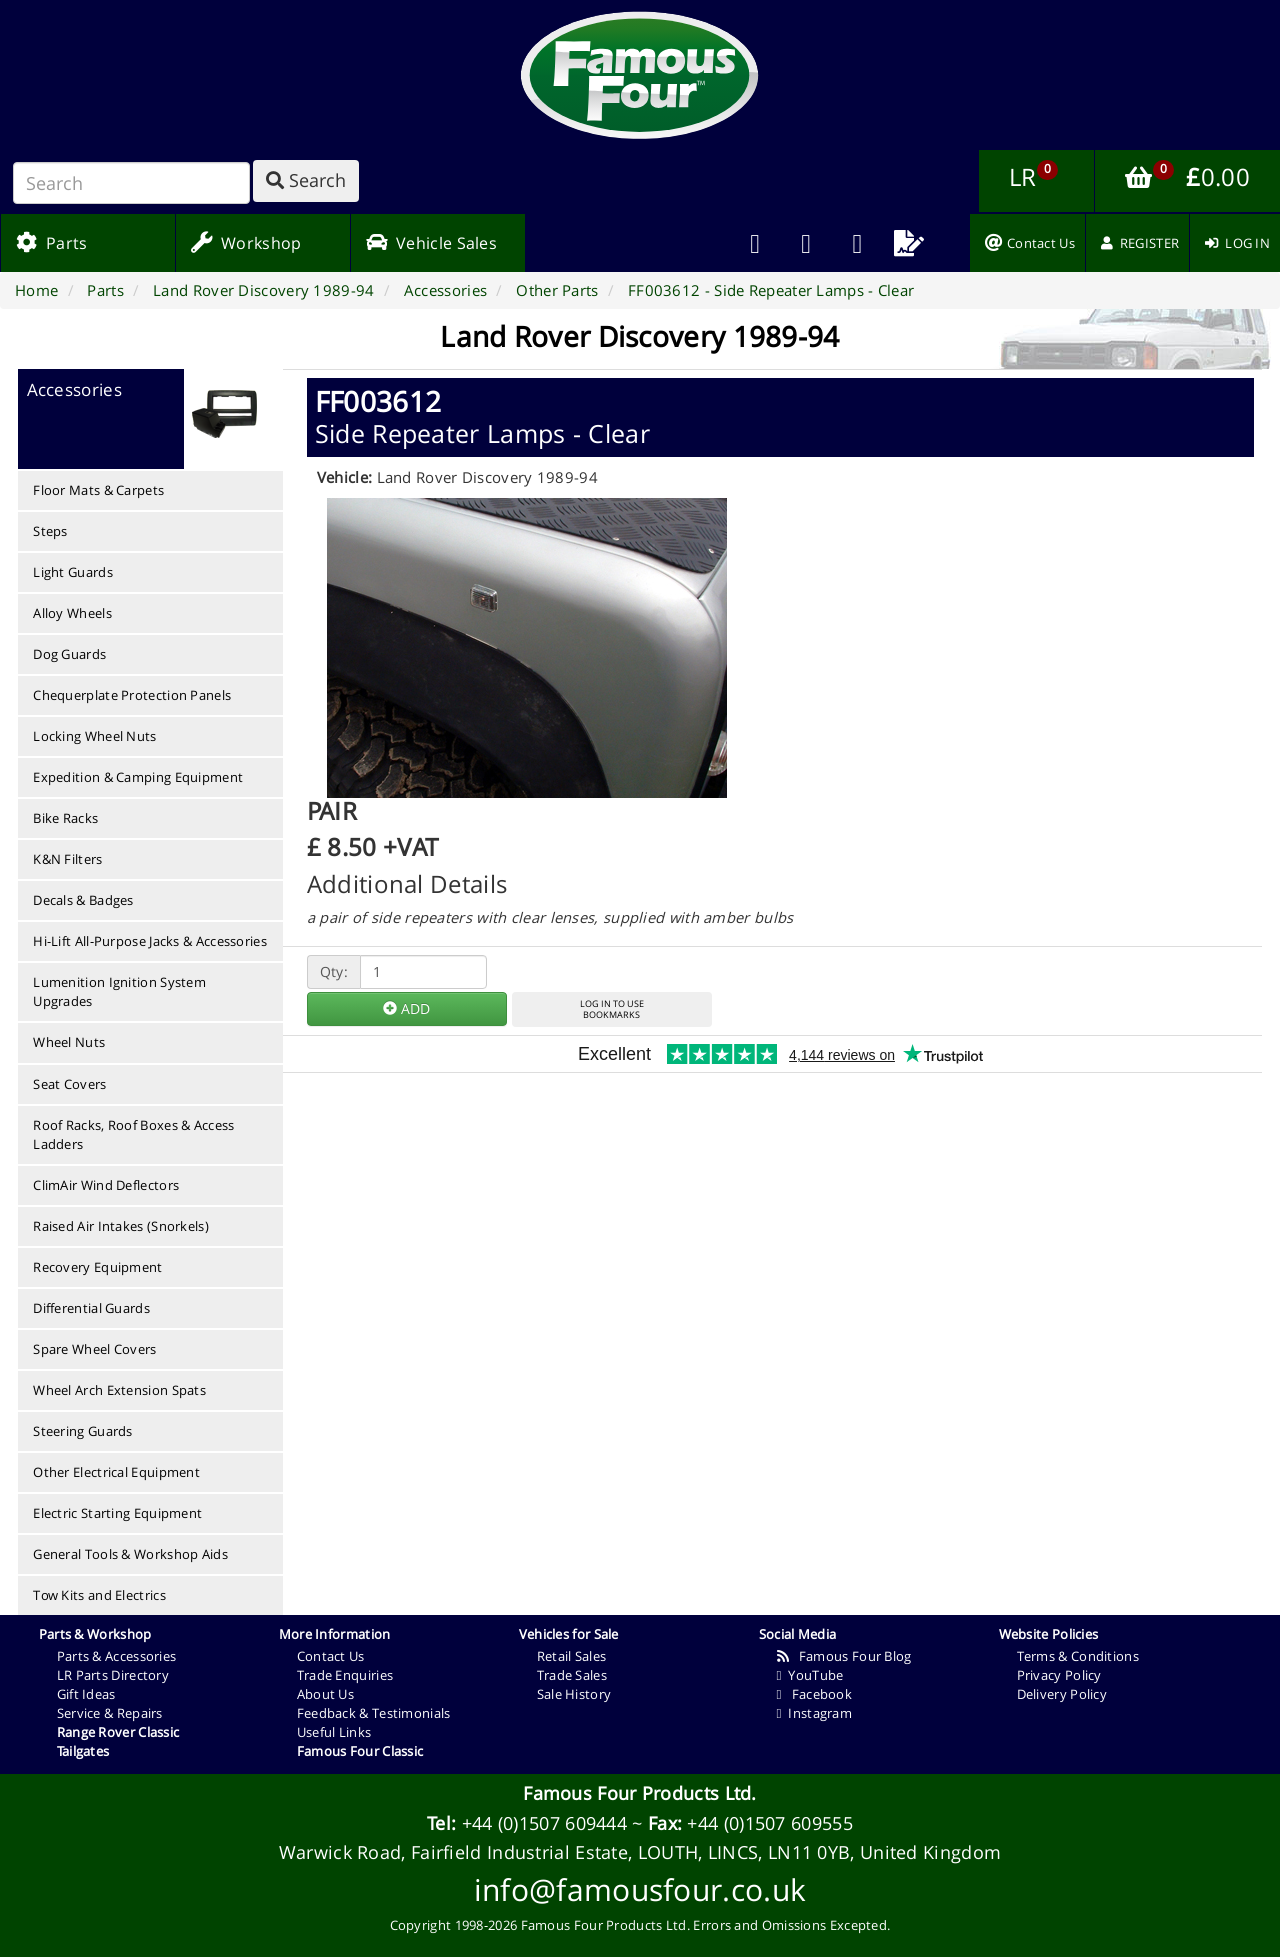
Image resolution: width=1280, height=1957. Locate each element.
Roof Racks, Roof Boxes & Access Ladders (133, 1134)
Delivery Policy (1062, 1694)
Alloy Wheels (72, 613)
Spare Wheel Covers (94, 1349)
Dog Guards (69, 654)
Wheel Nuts (69, 1042)
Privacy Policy (1059, 1675)
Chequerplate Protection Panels (132, 695)
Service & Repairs (110, 1713)
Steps (50, 531)
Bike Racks (65, 818)
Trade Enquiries (345, 1675)
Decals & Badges (83, 900)
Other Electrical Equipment (116, 1472)
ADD (406, 1008)
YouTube (810, 1675)
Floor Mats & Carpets (98, 490)
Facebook (814, 1694)
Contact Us (331, 1656)
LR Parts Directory (113, 1675)
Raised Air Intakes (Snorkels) (121, 1226)
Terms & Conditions (1078, 1656)
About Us (325, 1694)
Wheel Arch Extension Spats (119, 1390)
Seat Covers (69, 1084)
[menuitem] (806, 243)
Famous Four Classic (360, 1751)
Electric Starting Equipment (117, 1513)
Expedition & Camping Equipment (138, 777)
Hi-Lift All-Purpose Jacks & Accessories (150, 941)
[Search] (131, 183)
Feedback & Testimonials (374, 1713)
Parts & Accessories (117, 1656)
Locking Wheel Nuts (94, 736)
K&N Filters (67, 859)
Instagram (814, 1713)
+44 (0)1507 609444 (544, 1823)
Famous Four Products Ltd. (640, 1793)
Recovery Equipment (97, 1267)
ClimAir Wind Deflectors (106, 1185)
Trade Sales (572, 1675)
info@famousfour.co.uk (640, 1889)
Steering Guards (83, 1431)
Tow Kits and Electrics (99, 1595)
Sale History (574, 1694)
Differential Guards (91, 1308)
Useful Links (334, 1732)
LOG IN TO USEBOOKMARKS (612, 1009)
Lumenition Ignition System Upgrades (119, 991)
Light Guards (73, 572)
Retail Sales (572, 1656)
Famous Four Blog (844, 1656)
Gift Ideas (86, 1694)
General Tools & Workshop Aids (130, 1554)
